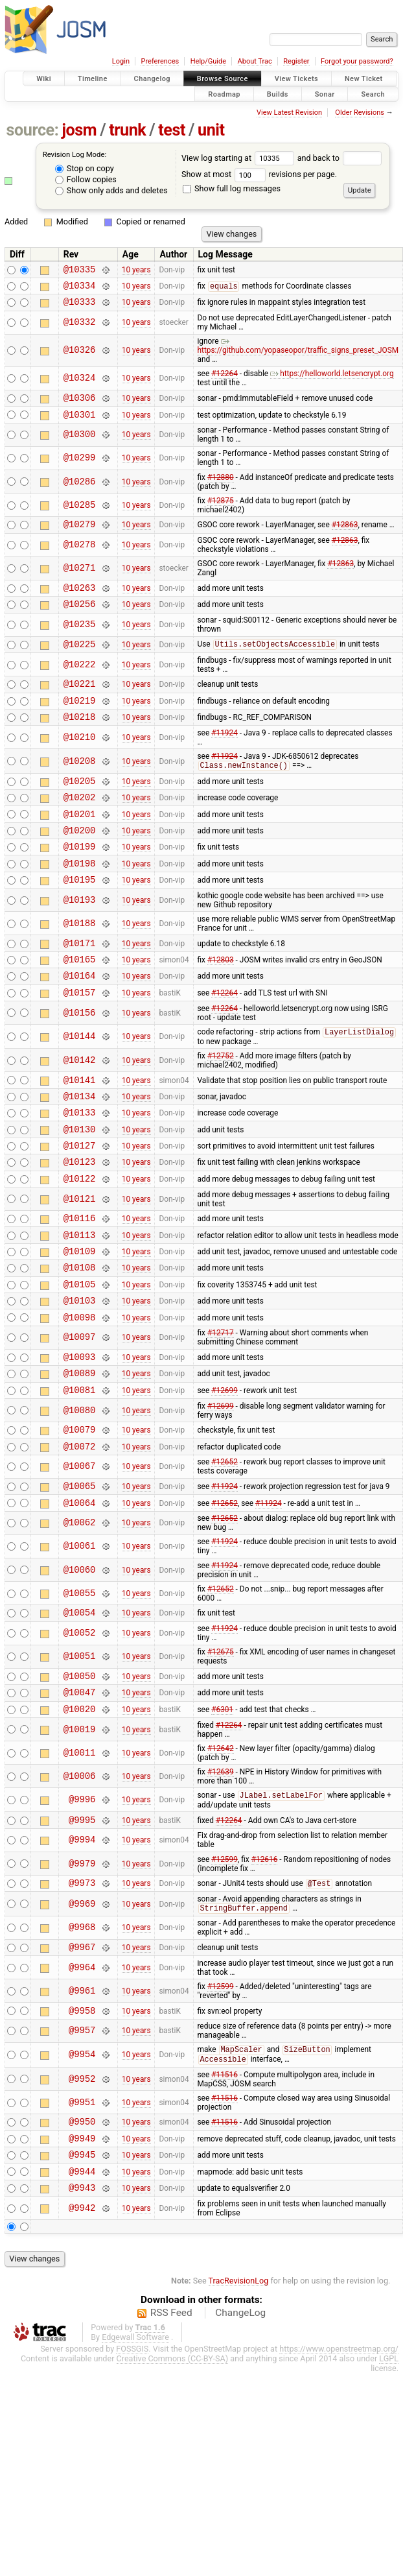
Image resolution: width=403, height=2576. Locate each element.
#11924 (224, 756)
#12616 (264, 1956)
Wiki (43, 79)
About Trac (255, 61)
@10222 (79, 682)
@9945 (82, 2265)
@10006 (79, 1871)
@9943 (82, 2302)
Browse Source (222, 79)
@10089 (79, 1450)
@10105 (79, 1353)
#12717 (220, 1406)
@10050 (79, 1766)
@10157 (79, 1037)
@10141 (79, 1127)
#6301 (222, 1802)
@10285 (79, 514)
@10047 (79, 1784)
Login (121, 61)
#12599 (224, 1956)
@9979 (82, 1961)
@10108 (79, 1334)
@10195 (79, 917)
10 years (136, 270)
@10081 (79, 1468)
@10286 (79, 491)
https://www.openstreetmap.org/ (338, 2463)
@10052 (79, 1722)
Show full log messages (232, 188)
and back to (339, 158)
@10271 (79, 580)
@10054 (79, 1701)
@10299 (79, 468)
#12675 (220, 1740)
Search (373, 93)
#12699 (224, 1468)
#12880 (220, 487)
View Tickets (296, 79)
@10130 (79, 1182)
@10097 (79, 1411)
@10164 (79, 1018)
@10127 (79, 1201)
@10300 (79, 444)
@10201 (79, 843)
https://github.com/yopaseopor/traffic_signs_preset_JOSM (297, 351)
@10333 (79, 307)
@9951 (82, 2207)
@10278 (79, 557)
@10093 (79, 1431)
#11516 (224, 2179)
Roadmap (224, 93)
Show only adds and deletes (111, 190)
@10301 (79, 424)
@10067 (79, 1550)
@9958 (82, 2114)
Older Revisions (359, 112)
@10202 (79, 824)
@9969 (82, 2004)
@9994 (82, 1937)
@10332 (79, 328)
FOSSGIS (132, 2463)
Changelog (152, 79)
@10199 (79, 880)
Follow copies (86, 179)
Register (296, 61)
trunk (127, 130)
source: (32, 130)
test (171, 130)
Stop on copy (84, 168)
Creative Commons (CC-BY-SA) (173, 2473)
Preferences (160, 61)
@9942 (82, 2323)
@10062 (79, 1610)
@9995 (82, 1917)
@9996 (82, 1895)
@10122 (79, 1238)
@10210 (79, 760)
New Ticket (364, 79)
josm (79, 130)
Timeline (93, 79)
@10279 (79, 535)
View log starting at (239, 158)
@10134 (79, 1145)
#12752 (220, 1101)
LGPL (388, 2473)
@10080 (79, 1489)
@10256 (79, 619)
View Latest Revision (289, 112)
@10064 (79, 1589)
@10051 (79, 1745)
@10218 (79, 739)
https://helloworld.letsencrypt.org (332, 379)
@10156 (79, 1058)
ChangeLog (240, 2427)
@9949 (82, 2247)
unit (211, 130)
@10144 (79, 1082)
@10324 (79, 384)
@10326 (79, 356)
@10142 (79, 1106)
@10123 (79, 1219)
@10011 (79, 1847)
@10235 (79, 640)
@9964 (82, 2069)
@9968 (82, 2027)
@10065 (79, 1570)
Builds (277, 93)
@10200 (79, 861)
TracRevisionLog (239, 2395)
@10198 (79, 898)
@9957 (82, 2135)
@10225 (79, 661)
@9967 (82, 2048)
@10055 (79, 1680)
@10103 (79, 1371)
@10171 (79, 982)
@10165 (79, 1000)
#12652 (224, 1544)
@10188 (79, 961)
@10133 (79, 1164)
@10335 (79, 271)
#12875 (220, 510)
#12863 (345, 535)
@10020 (79, 1803)
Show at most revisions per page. (259, 174)
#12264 (224, 379)
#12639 (220, 1866)
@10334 (79, 289)
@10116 (79, 1279)
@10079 (79, 1510)
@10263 (79, 601)
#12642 (220, 1843)
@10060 (79, 1657)
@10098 (79, 1390)
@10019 (79, 1824)
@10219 (79, 721)
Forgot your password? (357, 61)
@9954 (82, 2159)
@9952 (82, 2184)
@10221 (79, 703)
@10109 (79, 1316)
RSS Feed (171, 2427)
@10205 (79, 806)
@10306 (79, 405)
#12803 (220, 1000)
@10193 (79, 937)
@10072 (79, 1529)
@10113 (79, 1298)
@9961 (82, 2092)
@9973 (82, 1981)
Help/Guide (208, 61)
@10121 (79, 1258)
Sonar (325, 93)
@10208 (79, 785)
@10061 (79, 1633)
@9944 (82, 2284)
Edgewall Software (135, 2452)
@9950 (82, 2228)
